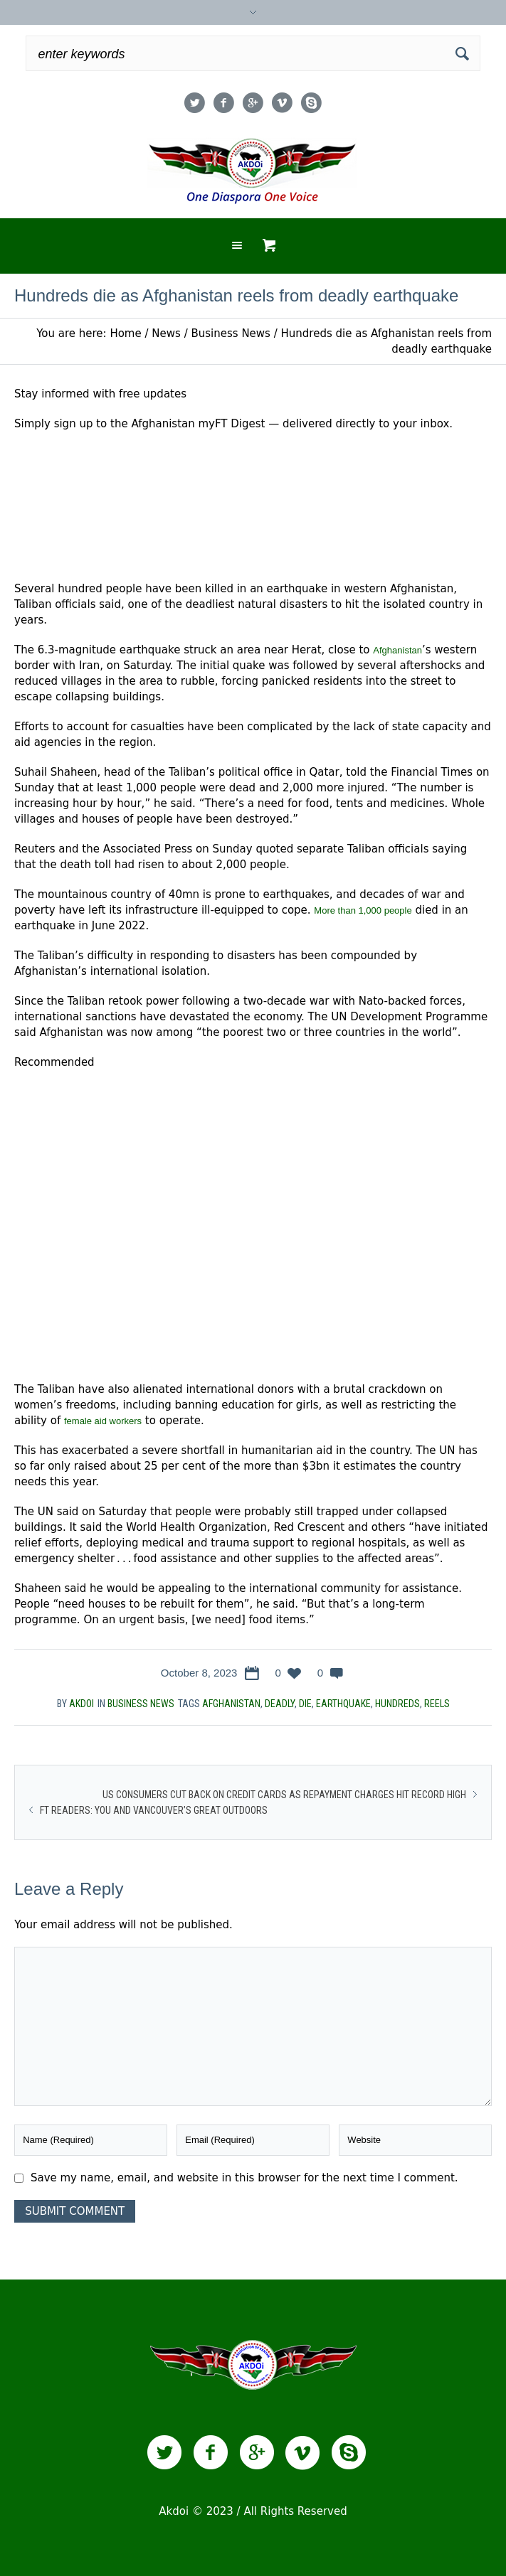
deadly (280, 1703)
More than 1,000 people (362, 910)
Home (125, 333)
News (166, 333)
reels (437, 1703)
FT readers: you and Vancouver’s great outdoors (154, 1810)
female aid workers (103, 1421)
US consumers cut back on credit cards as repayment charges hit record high (284, 1794)
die (305, 1703)
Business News (230, 333)
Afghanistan (397, 650)
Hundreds (397, 1703)
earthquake (343, 1703)
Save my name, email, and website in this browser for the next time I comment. (244, 2177)
